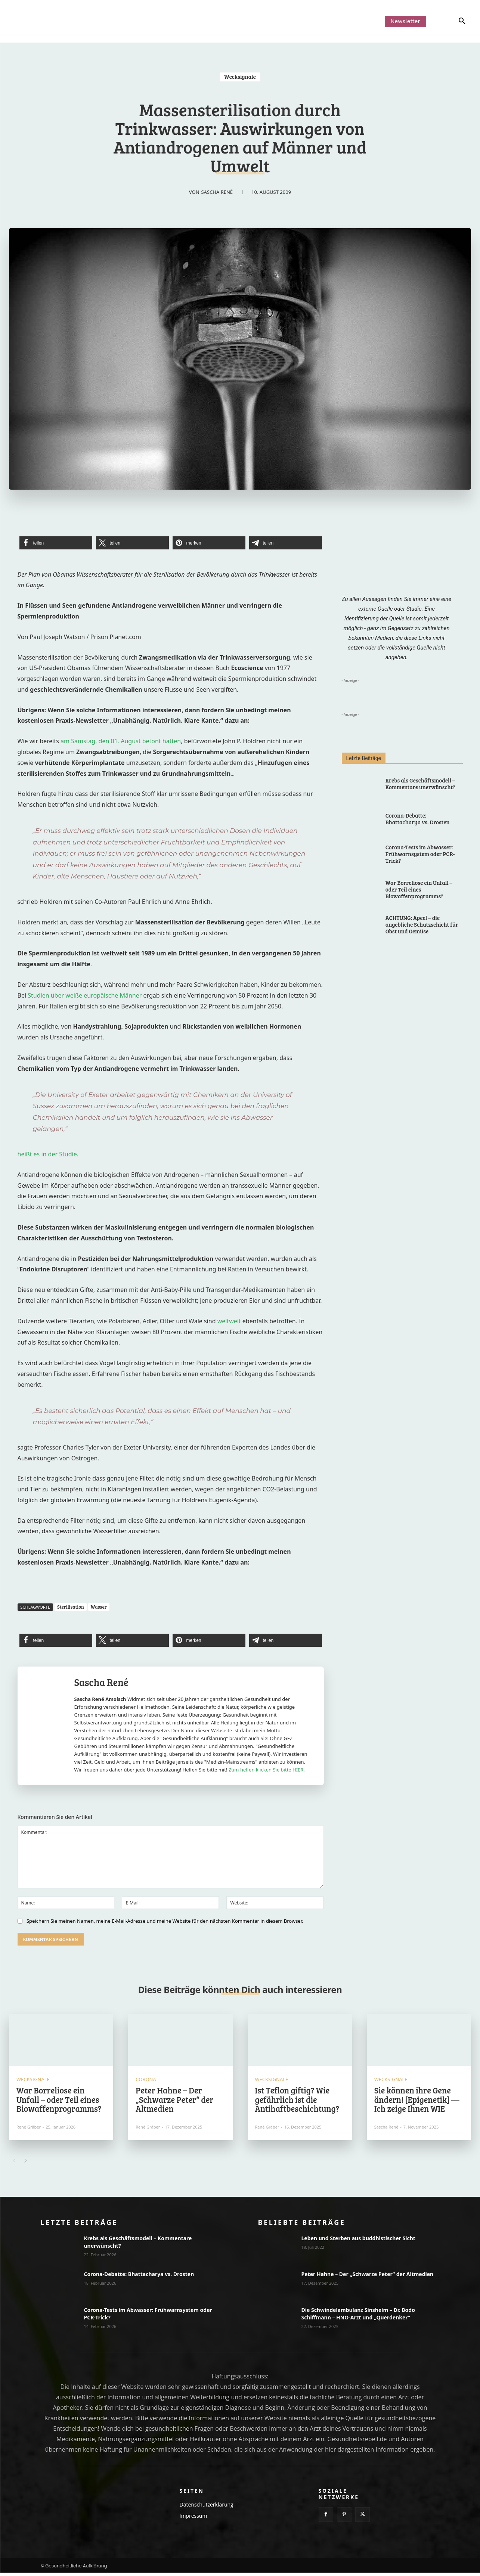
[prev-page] (13, 2164)
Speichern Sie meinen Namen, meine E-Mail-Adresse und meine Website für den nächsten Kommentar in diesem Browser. (165, 1921)
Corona (146, 2082)
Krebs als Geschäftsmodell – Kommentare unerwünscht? (420, 783)
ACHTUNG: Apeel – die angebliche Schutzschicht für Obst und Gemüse (421, 924)
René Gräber (28, 2130)
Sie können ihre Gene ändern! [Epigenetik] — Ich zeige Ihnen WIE (416, 2102)
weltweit (229, 1321)
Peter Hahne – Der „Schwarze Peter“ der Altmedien (174, 2102)
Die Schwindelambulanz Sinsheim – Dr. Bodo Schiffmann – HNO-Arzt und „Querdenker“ (358, 2317)
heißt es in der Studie (47, 1154)
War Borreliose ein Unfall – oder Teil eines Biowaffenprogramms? (418, 889)
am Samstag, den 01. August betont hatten (121, 741)
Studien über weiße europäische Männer (85, 995)
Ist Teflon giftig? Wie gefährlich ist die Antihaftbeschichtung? (297, 2102)
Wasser (99, 1606)
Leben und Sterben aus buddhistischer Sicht (358, 2241)
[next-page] (25, 2164)
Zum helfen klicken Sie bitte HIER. (267, 1769)
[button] (451, 21)
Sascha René (217, 192)
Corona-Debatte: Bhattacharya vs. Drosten (417, 819)
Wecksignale (240, 76)
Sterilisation (70, 1606)
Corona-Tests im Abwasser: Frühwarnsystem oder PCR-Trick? (420, 853)
